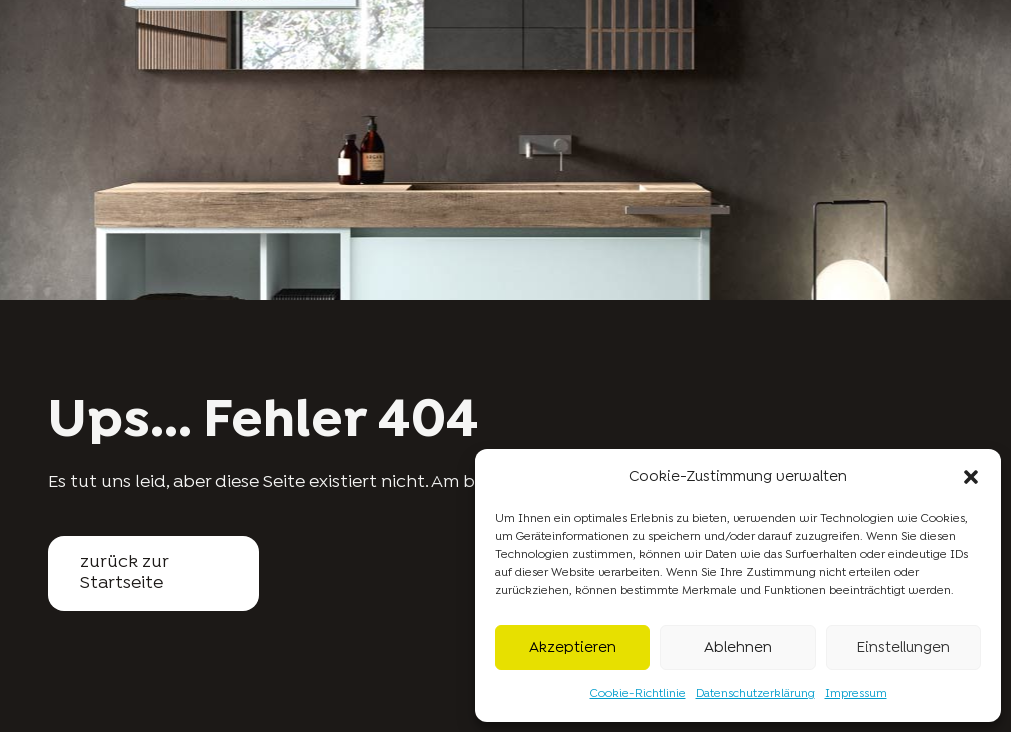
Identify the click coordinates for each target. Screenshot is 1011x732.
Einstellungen (903, 648)
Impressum (856, 694)
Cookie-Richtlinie (638, 694)
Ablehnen (738, 648)
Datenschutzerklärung (755, 694)
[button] (971, 477)
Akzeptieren (572, 648)
